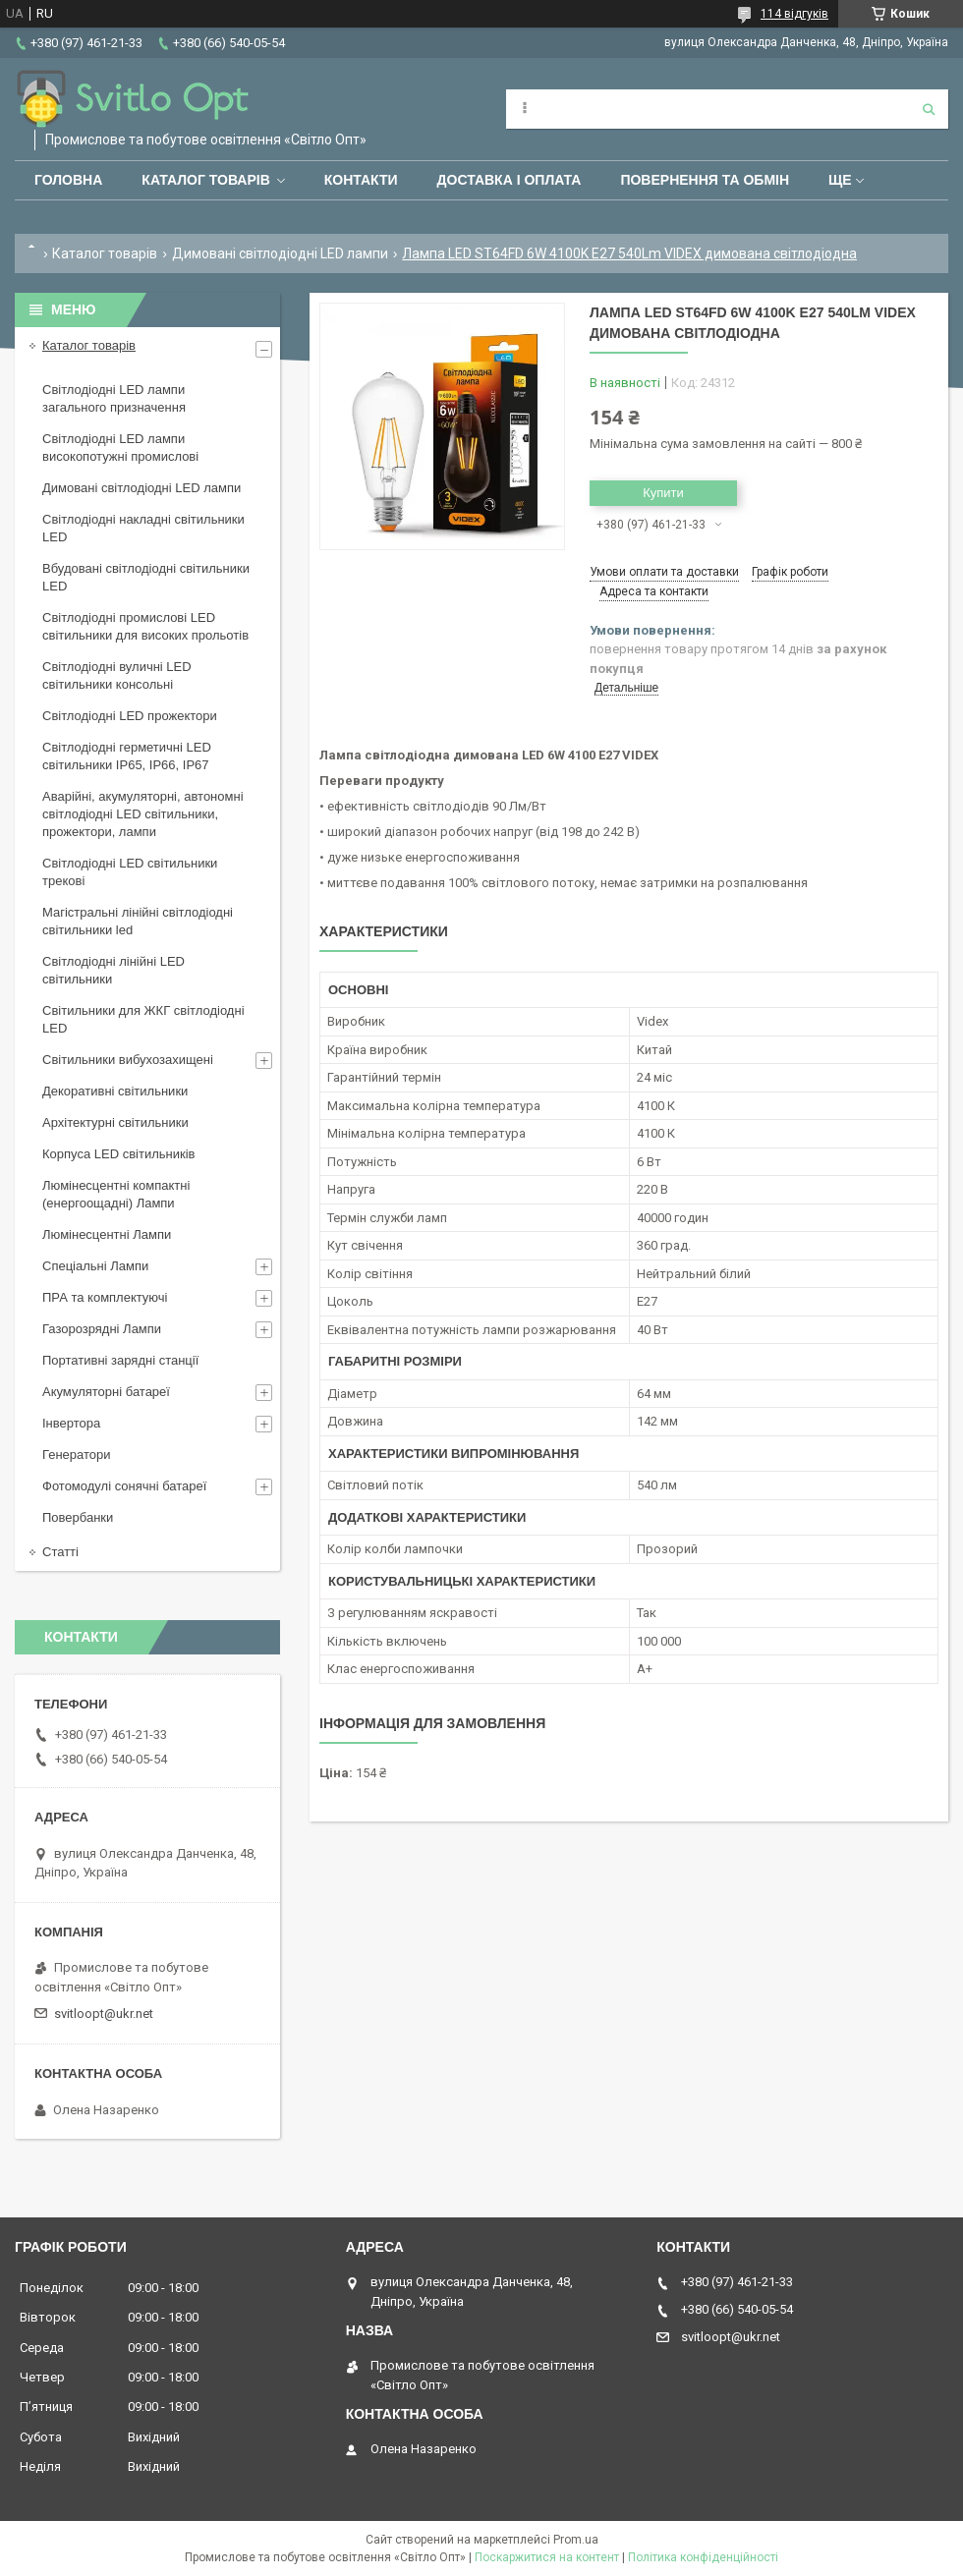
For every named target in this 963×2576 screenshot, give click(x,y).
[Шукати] (928, 109)
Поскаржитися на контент (547, 2557)
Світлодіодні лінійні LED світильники (113, 970)
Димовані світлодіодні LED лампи (280, 253)
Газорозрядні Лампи (101, 1328)
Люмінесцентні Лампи (106, 1234)
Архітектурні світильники (115, 1122)
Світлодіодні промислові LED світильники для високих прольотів (145, 626)
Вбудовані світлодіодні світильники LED (146, 577)
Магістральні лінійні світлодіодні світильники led (137, 921)
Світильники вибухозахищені (127, 1059)
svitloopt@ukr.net (103, 2013)
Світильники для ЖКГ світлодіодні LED (143, 1019)
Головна (68, 180)
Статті (60, 1551)
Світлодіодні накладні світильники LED (143, 528)
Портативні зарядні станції (120, 1360)
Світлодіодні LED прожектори (129, 715)
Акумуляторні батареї (106, 1391)
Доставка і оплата (509, 180)
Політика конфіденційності (703, 2557)
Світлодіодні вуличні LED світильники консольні (117, 675)
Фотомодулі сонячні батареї (124, 1486)
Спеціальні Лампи (95, 1266)
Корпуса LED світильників (118, 1154)
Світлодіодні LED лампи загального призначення (114, 398)
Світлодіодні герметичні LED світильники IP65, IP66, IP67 (126, 756)
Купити (663, 492)
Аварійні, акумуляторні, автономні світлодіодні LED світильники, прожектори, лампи (143, 814)
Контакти (361, 180)
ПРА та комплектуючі (105, 1297)
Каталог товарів (205, 180)
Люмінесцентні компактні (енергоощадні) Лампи (116, 1194)
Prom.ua (575, 2540)
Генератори (76, 1454)
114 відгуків (794, 14)
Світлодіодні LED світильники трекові (129, 872)
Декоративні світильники (115, 1091)
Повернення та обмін (704, 180)
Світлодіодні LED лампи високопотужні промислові (120, 447)
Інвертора (71, 1423)
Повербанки (77, 1517)
